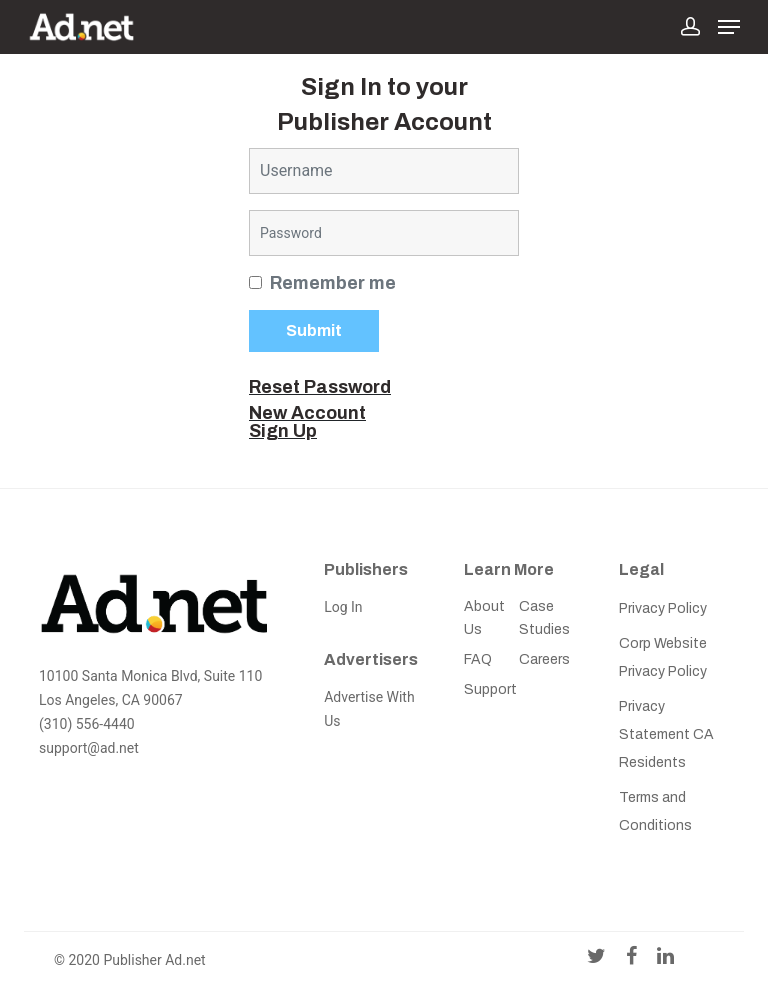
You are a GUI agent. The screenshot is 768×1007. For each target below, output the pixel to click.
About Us (484, 618)
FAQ (478, 659)
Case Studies (544, 618)
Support (490, 689)
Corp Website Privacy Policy (663, 657)
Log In (343, 607)
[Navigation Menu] (729, 27)
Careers (544, 659)
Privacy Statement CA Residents (666, 734)
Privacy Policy (663, 608)
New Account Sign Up (307, 422)
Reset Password (320, 387)
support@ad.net (89, 748)
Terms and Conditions (655, 811)
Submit (314, 330)
